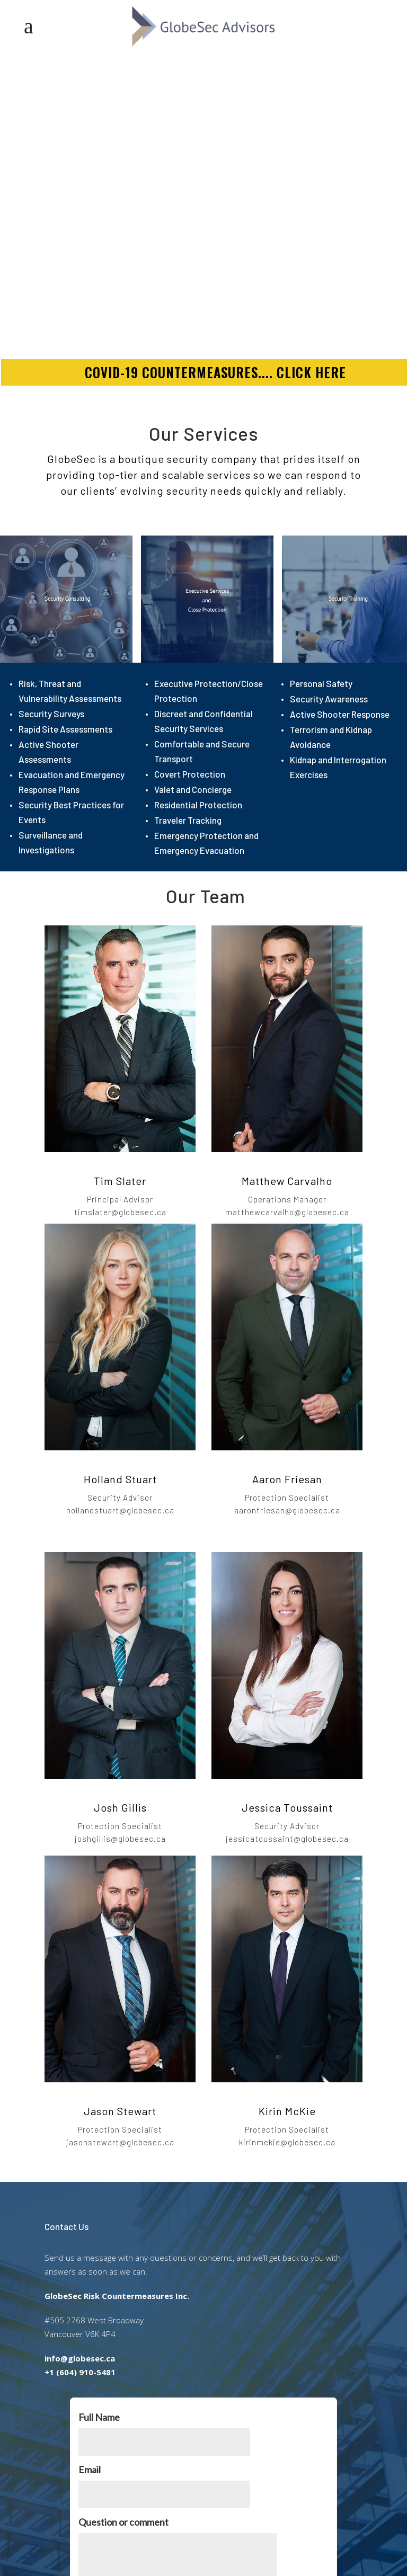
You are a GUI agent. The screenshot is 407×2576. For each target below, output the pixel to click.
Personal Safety (321, 683)
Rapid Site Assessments (65, 729)
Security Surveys (51, 713)
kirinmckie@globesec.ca (287, 2142)
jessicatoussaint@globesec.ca (287, 1838)
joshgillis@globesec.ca (120, 1838)
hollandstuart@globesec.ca (120, 1510)
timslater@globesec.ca (120, 1212)
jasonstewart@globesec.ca (120, 2142)
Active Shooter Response (340, 714)
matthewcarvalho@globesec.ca (287, 1212)
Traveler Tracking (188, 820)
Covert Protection (189, 774)
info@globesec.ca (80, 2358)
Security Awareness (329, 698)
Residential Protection (198, 804)
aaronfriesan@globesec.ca (287, 1510)
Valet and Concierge (193, 789)
